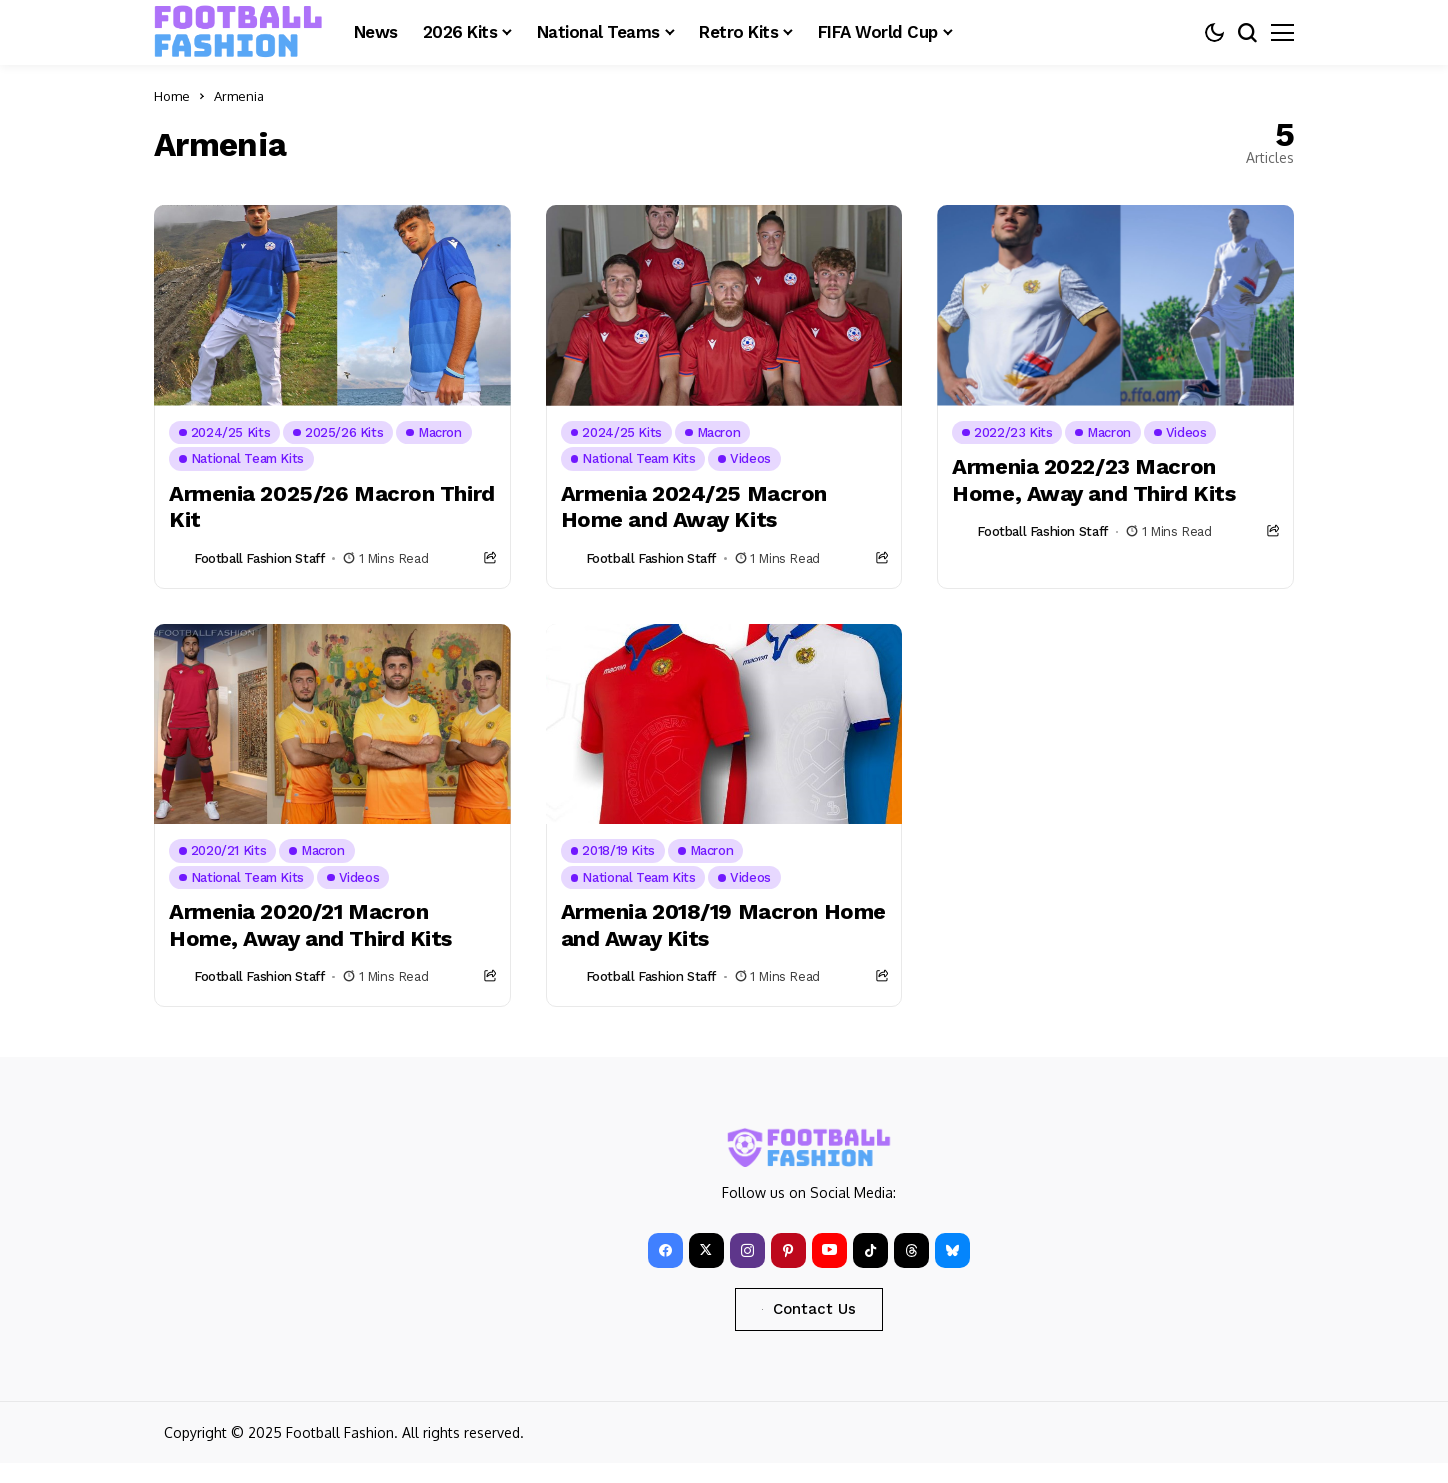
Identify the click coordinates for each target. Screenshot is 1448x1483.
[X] (706, 1250)
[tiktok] (870, 1250)
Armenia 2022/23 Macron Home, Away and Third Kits (1093, 479)
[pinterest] (788, 1250)
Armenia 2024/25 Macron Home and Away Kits (694, 506)
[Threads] (911, 1250)
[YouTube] (829, 1250)
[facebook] (665, 1250)
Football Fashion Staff (259, 558)
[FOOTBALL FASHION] (239, 32)
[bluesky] (952, 1250)
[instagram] (747, 1250)
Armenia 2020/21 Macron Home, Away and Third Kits (310, 924)
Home (172, 96)
